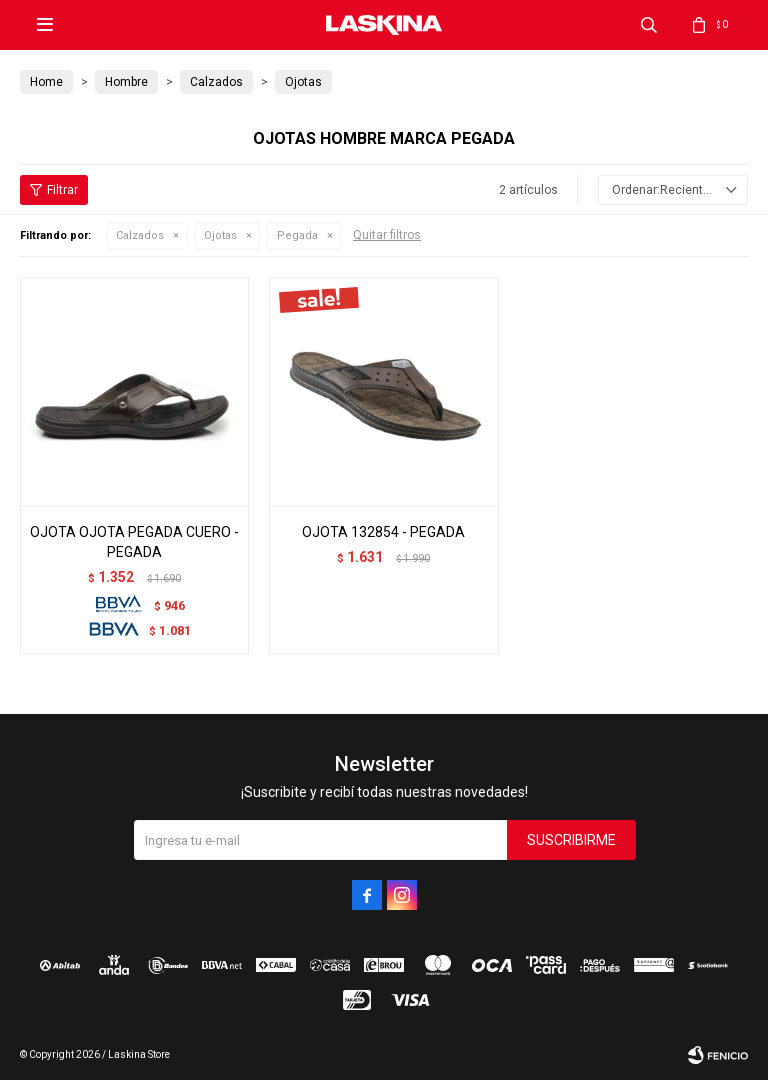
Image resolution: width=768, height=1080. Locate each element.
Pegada (297, 235)
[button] (649, 25)
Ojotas (220, 235)
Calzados (140, 235)
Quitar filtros (387, 235)
